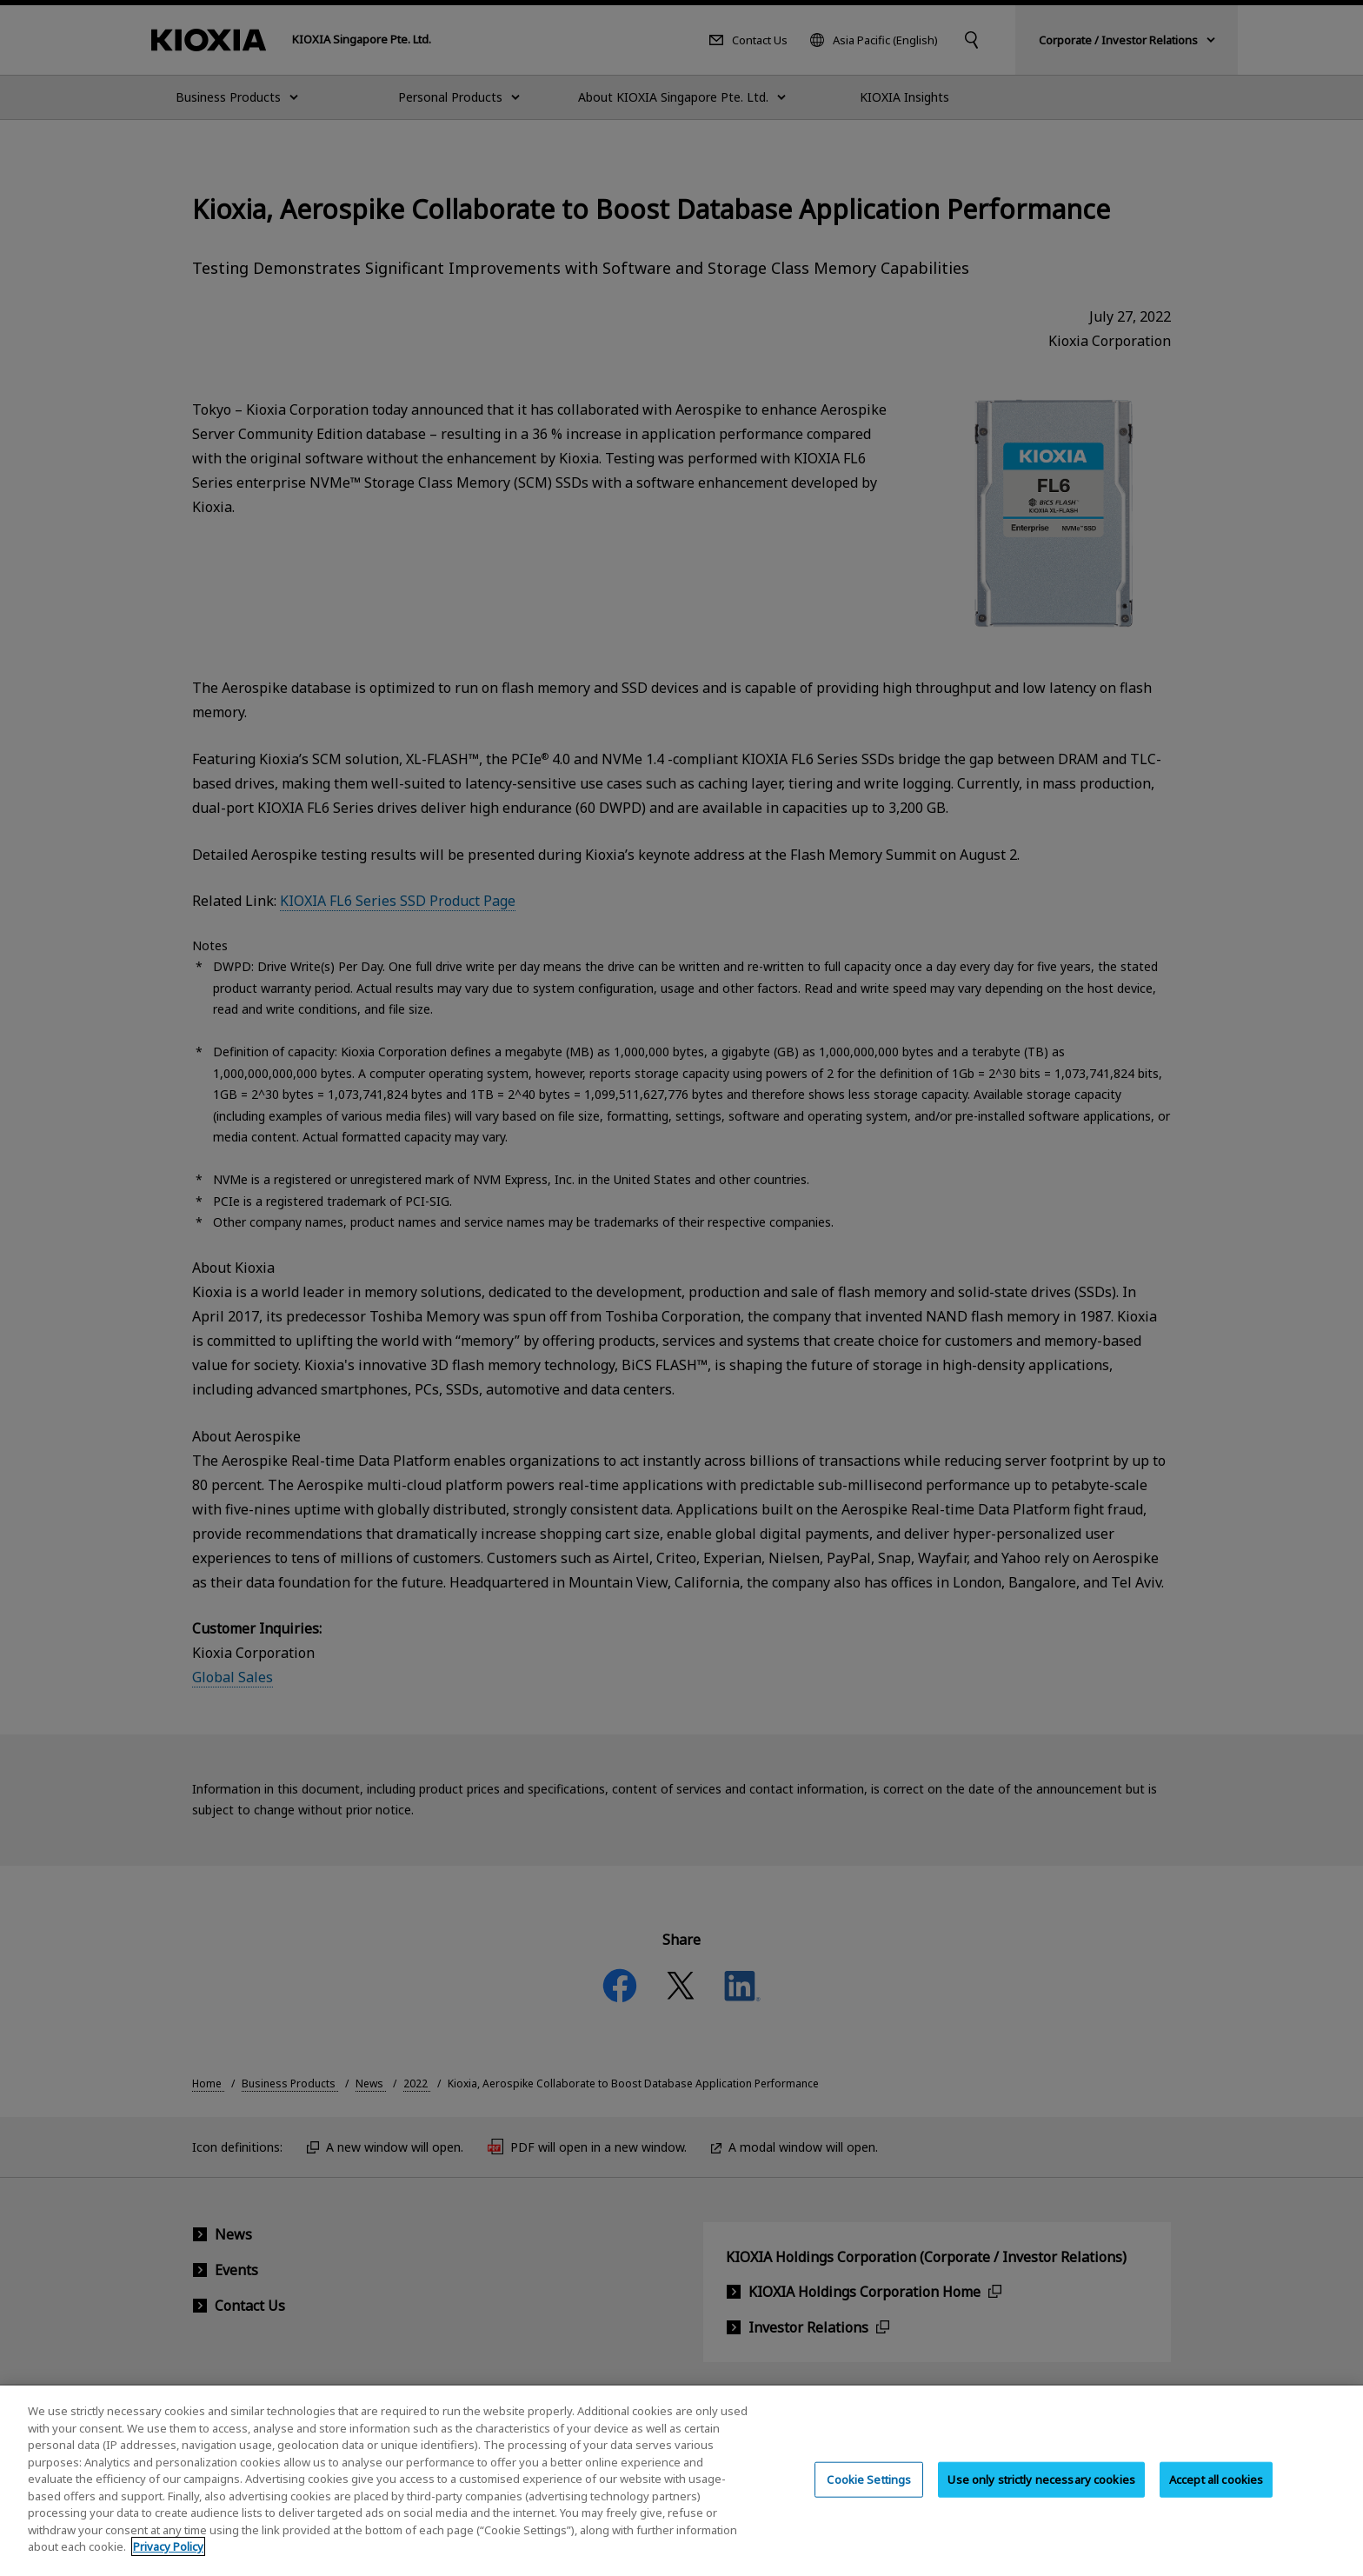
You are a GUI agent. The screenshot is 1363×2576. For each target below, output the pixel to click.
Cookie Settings (869, 2489)
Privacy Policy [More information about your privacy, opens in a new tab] (168, 2557)
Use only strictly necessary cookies (1041, 2489)
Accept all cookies (1216, 2489)
